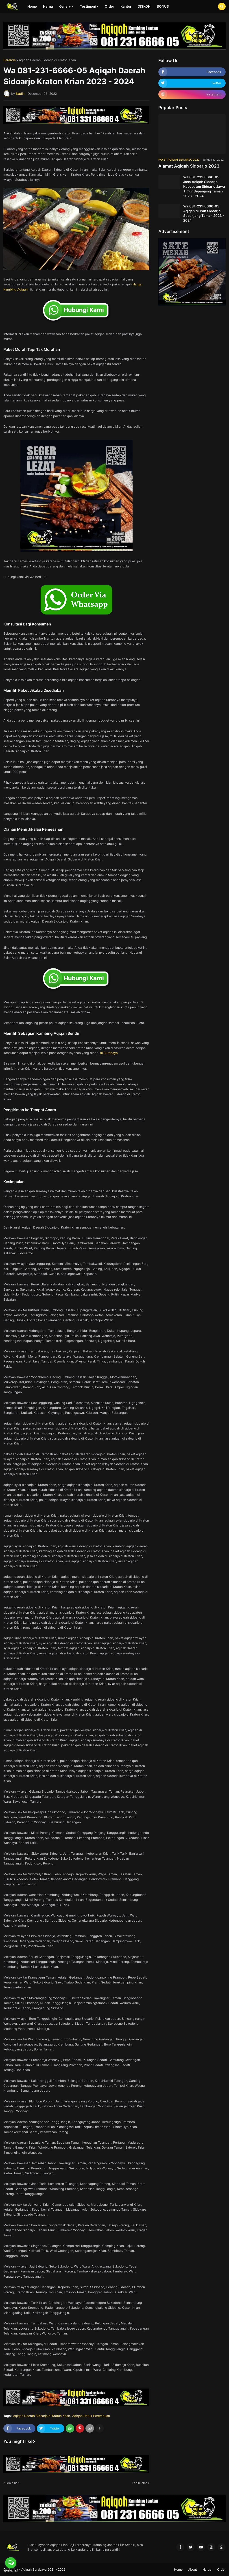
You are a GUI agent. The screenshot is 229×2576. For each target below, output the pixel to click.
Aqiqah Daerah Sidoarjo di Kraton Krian (47, 60)
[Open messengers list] (10, 2562)
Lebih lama (139, 2483)
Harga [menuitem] (48, 6)
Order (221, 2569)
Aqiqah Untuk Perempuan (91, 2415)
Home (178, 2569)
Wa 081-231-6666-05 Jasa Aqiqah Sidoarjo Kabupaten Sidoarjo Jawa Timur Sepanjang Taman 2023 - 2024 (204, 186)
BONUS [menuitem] (163, 6)
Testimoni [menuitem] (88, 6)
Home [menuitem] (32, 6)
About (192, 2569)
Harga (207, 2569)
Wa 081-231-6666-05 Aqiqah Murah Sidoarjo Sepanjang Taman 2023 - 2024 (203, 213)
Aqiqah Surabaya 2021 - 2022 (43, 2569)
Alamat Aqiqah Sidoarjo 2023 (188, 166)
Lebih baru (13, 2483)
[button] (222, 6)
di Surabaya (109, 1053)
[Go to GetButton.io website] (11, 2571)
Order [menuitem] (109, 6)
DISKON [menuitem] (144, 6)
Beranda (9, 60)
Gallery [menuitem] (65, 6)
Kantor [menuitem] (125, 6)
